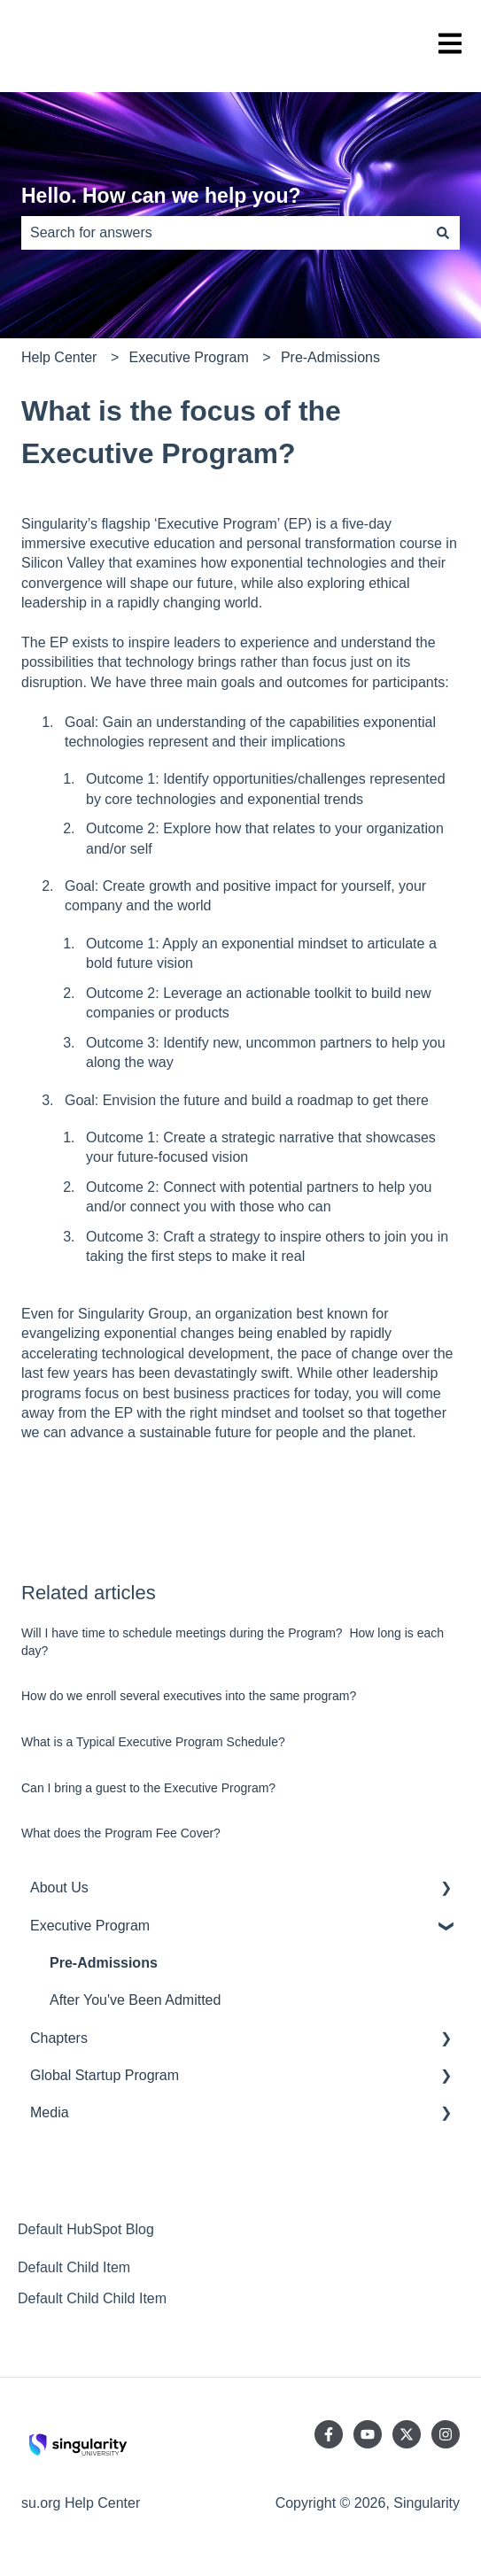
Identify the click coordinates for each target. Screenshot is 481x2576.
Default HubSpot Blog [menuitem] (86, 2229)
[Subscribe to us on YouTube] (367, 2434)
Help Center (59, 357)
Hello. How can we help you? (161, 195)
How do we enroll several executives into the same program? (188, 1696)
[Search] (443, 233)
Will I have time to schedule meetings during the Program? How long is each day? (232, 1642)
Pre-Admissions (330, 357)
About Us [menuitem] (59, 1887)
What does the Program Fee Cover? (121, 1833)
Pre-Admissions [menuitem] (104, 1962)
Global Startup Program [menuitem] (104, 2075)
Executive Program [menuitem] (90, 1925)
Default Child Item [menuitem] (74, 2267)
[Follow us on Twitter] (406, 2434)
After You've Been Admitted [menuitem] (135, 1999)
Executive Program (189, 357)
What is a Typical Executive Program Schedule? (153, 1742)
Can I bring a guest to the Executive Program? (148, 1788)
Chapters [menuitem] (59, 2038)
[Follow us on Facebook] (328, 2434)
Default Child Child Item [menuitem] (92, 2298)
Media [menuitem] (49, 2112)
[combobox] (223, 233)
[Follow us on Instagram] (445, 2434)
